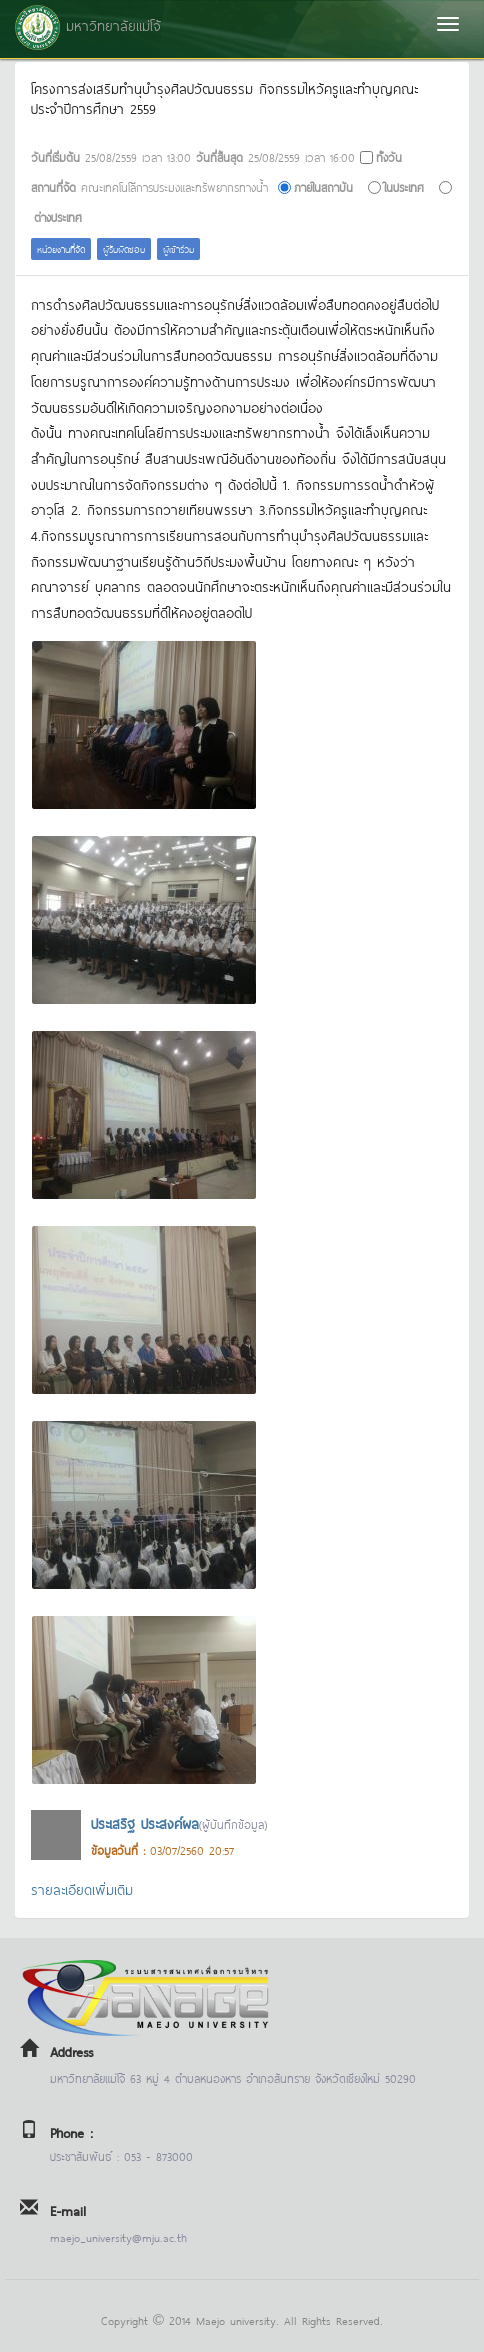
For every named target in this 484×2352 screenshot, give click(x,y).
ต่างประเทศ (58, 216)
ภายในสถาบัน (323, 186)
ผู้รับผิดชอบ (124, 248)
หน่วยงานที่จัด (61, 248)
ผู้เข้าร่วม (178, 248)
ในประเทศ (404, 186)
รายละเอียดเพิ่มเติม (82, 1888)
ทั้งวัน (389, 156)
